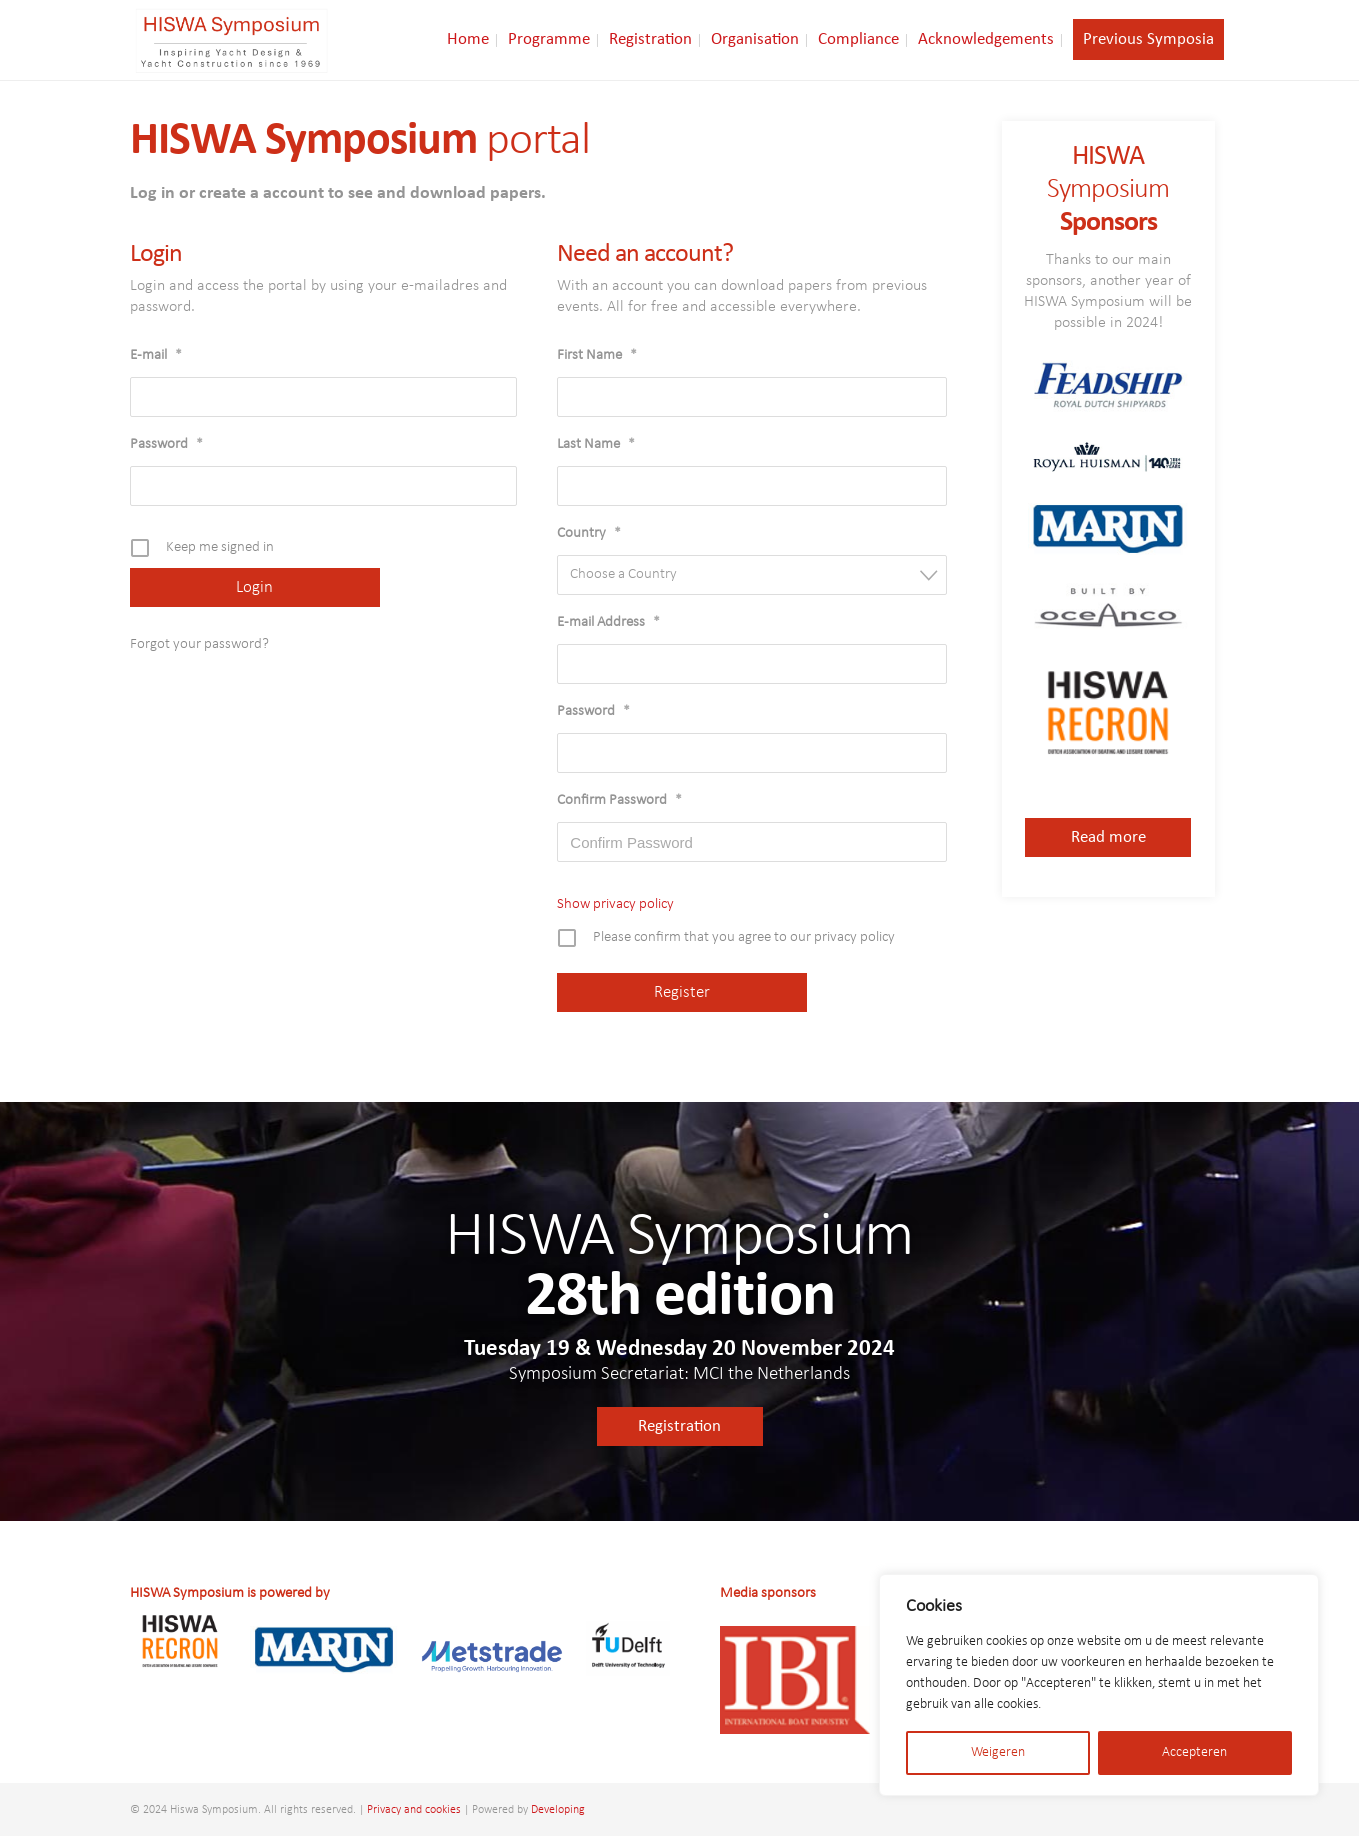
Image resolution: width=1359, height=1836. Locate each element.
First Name (597, 355)
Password (166, 444)
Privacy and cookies (414, 1810)
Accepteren (1194, 1752)
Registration (679, 1426)
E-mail (156, 355)
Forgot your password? (199, 644)
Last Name (596, 444)
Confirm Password (619, 800)
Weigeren (998, 1752)
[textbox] (758, 574)
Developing (558, 1810)
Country (589, 533)
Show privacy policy (615, 904)
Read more (1108, 837)
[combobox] (752, 575)
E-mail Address (608, 622)
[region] (1099, 1685)
